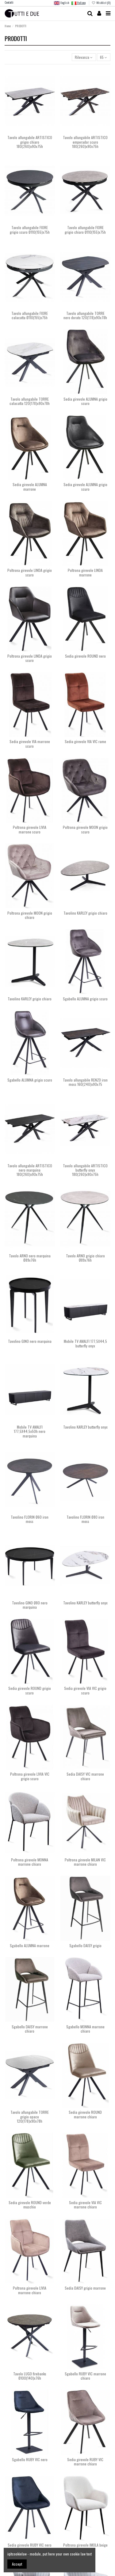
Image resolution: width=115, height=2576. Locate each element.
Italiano (78, 2)
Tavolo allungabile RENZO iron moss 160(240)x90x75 (85, 1082)
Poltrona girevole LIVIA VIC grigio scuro (29, 1776)
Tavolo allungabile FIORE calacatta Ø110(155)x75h (29, 315)
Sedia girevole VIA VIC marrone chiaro (85, 2204)
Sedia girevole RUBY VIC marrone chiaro (85, 2461)
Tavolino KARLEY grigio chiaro (85, 913)
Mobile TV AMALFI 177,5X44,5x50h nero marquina (29, 1431)
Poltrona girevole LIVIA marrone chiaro (29, 2290)
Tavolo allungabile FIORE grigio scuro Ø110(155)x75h (30, 229)
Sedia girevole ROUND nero (85, 656)
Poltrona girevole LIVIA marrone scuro (29, 829)
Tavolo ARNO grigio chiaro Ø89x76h (85, 1258)
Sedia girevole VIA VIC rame (85, 741)
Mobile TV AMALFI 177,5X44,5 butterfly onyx (85, 1343)
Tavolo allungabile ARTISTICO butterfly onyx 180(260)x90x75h (85, 1170)
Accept (17, 2564)
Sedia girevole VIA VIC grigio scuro (85, 1690)
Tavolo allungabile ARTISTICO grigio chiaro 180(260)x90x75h (29, 142)
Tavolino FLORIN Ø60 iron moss (29, 1519)
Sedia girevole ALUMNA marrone (30, 486)
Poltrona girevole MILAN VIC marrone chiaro (85, 1862)
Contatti (9, 2)
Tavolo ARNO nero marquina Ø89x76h (30, 1258)
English (61, 3)
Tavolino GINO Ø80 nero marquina (30, 1605)
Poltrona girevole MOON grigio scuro (85, 829)
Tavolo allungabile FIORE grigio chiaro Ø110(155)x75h (85, 229)
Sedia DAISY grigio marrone (85, 2288)
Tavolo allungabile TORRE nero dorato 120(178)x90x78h (85, 315)
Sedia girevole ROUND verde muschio (30, 2204)
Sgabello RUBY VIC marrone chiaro (85, 2376)
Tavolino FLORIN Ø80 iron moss (85, 1519)
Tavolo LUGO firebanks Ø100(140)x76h (29, 2376)
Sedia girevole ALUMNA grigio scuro (85, 401)
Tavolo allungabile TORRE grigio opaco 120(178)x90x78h (29, 2117)
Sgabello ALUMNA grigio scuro (85, 998)
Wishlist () (101, 2)
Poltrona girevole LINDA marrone (85, 572)
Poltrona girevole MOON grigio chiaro (29, 915)
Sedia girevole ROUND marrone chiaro (85, 2114)
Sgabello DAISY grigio (85, 1945)
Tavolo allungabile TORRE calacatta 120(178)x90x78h (30, 401)
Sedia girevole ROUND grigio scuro (29, 1690)
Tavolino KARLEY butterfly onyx (85, 1427)
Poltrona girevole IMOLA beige (85, 2545)
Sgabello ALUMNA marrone (29, 1945)
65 (103, 57)
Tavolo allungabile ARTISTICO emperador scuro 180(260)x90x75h (85, 142)
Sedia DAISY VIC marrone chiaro (85, 1776)
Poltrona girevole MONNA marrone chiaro (29, 1862)
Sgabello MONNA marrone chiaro (85, 2029)
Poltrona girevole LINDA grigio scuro (29, 572)
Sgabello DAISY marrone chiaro (30, 2029)
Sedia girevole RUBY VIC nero (30, 2545)
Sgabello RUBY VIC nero (30, 2459)
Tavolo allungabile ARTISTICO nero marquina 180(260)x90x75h (29, 1170)
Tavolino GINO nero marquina (30, 1341)
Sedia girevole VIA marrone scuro (30, 743)
